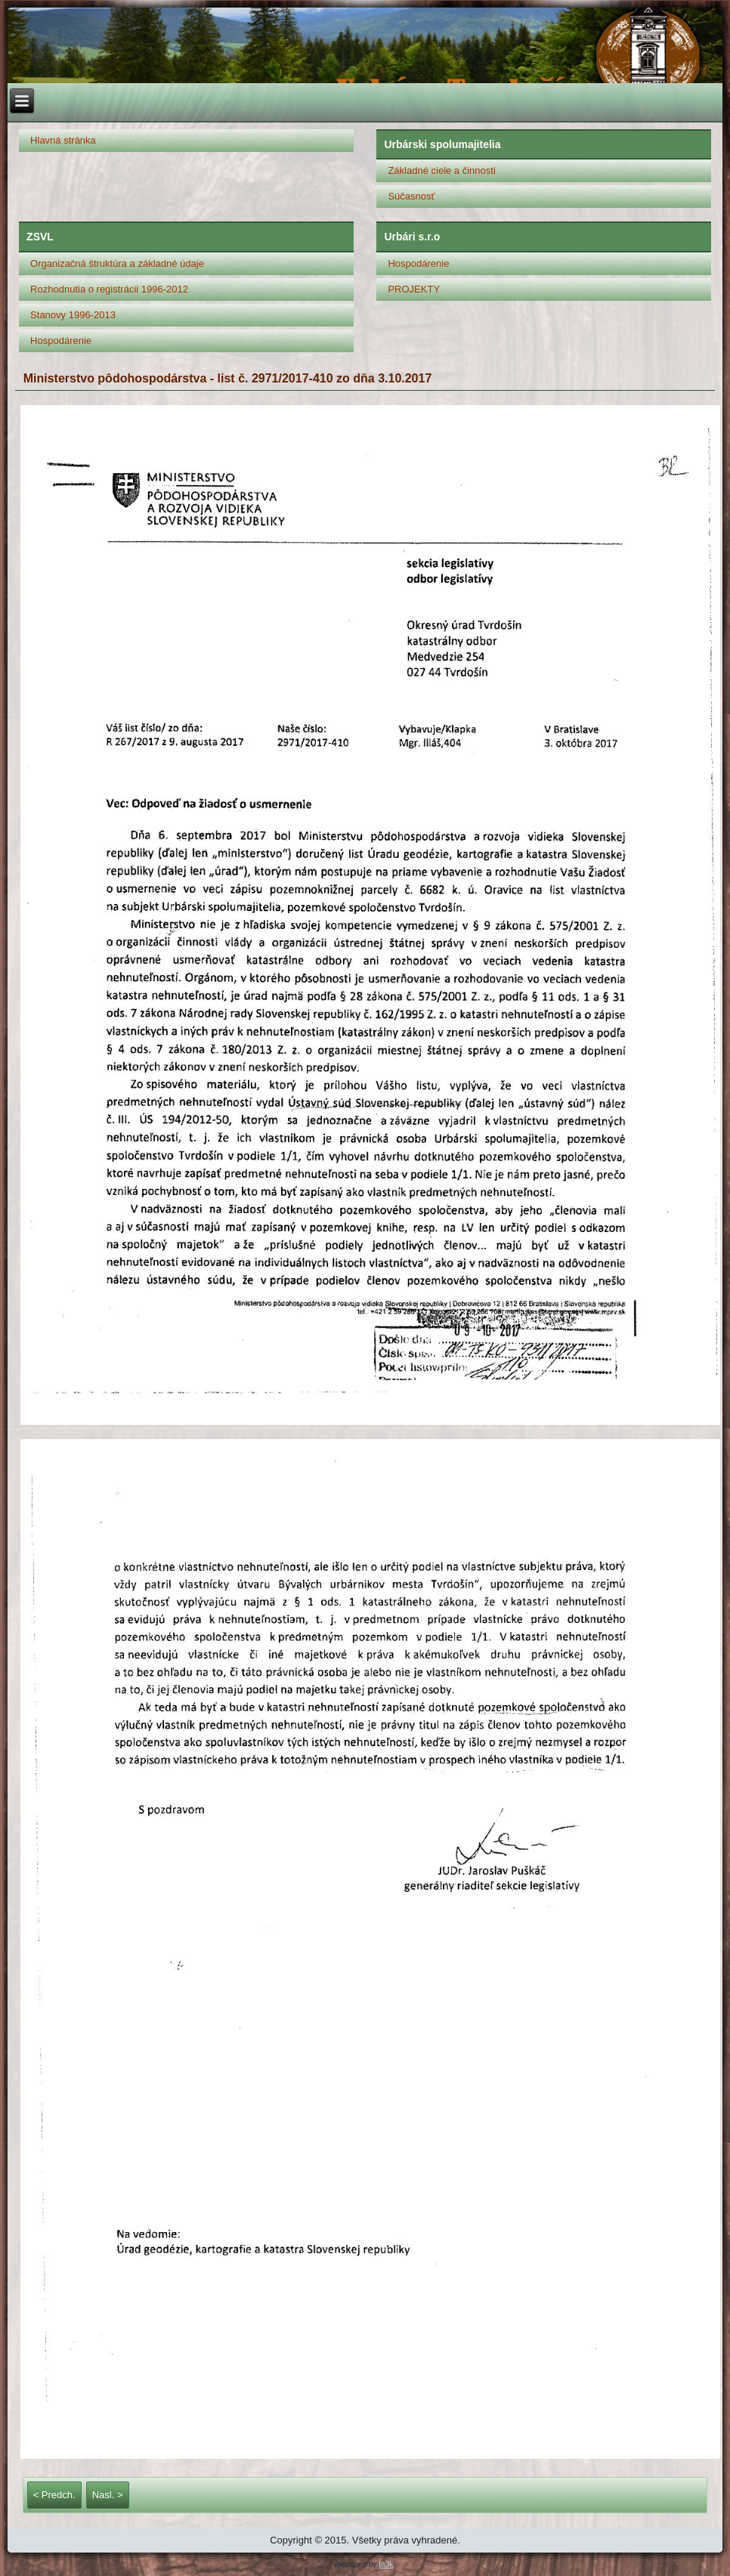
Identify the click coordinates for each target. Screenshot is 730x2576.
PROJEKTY (414, 289)
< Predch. (54, 2494)
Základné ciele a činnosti (441, 170)
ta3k (386, 2564)
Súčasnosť (411, 196)
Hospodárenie (60, 340)
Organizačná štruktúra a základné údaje (117, 263)
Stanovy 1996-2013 (73, 314)
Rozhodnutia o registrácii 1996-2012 (109, 289)
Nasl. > (107, 2494)
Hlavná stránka (63, 140)
